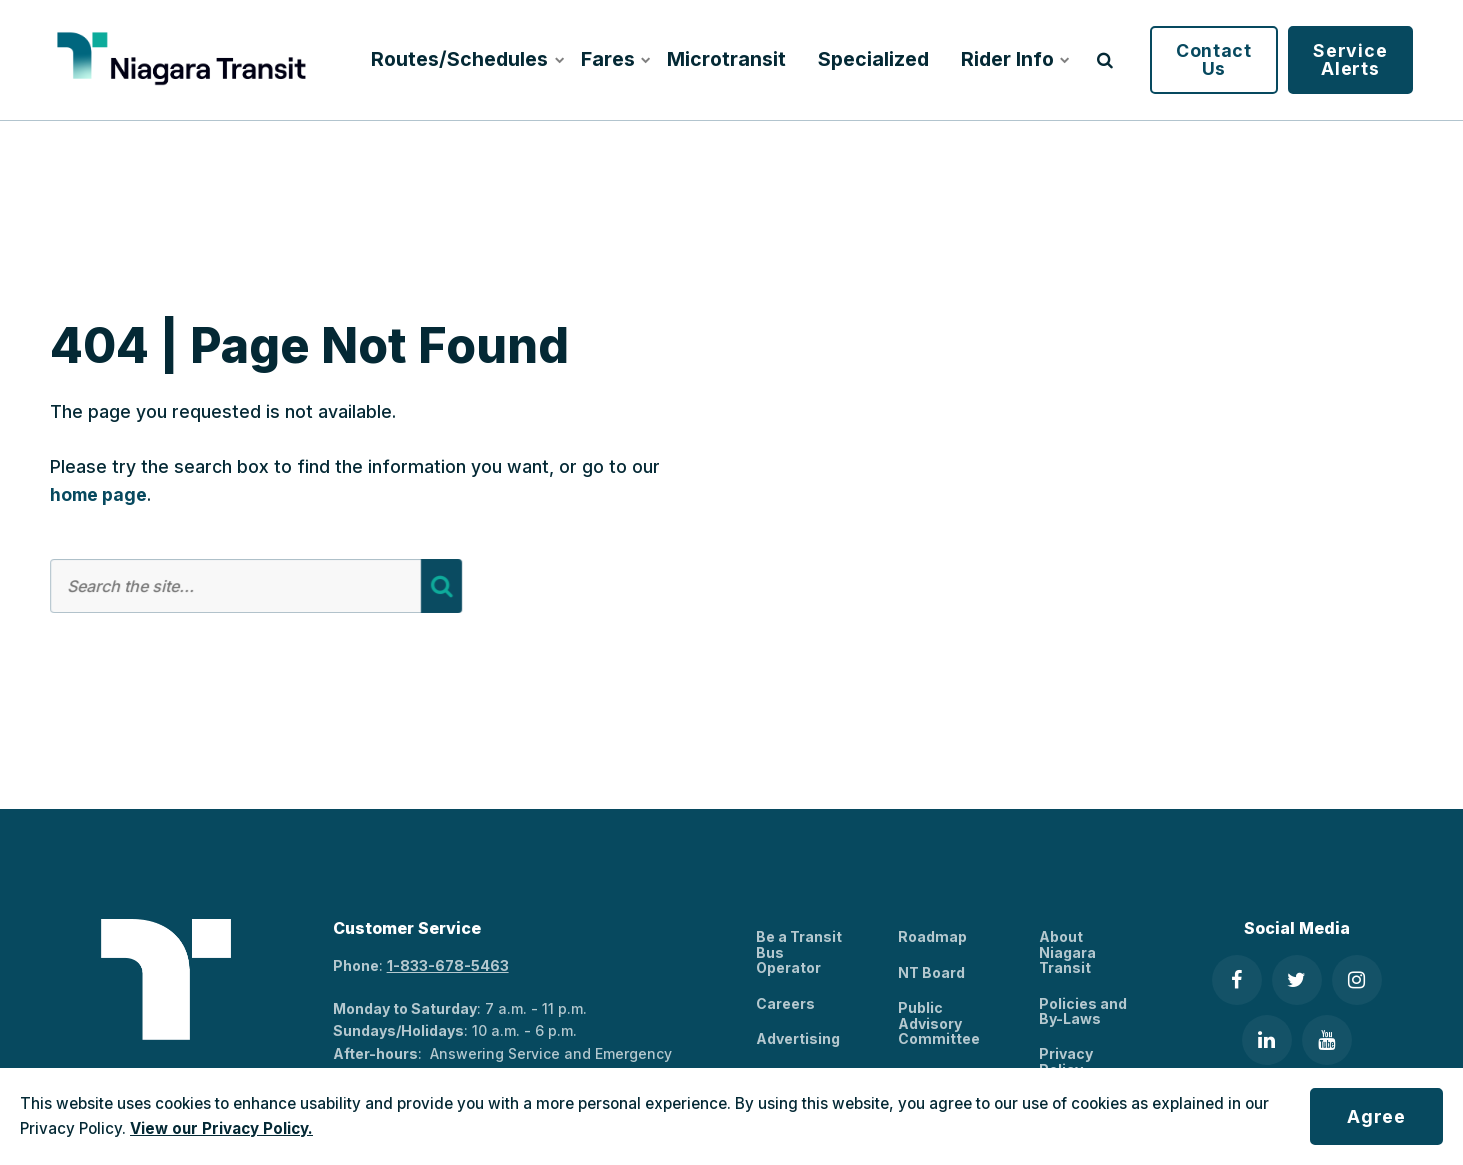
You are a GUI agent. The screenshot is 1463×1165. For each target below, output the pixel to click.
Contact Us (1214, 59)
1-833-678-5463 (448, 965)
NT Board (931, 972)
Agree (1376, 1116)
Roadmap (932, 936)
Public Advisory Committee (939, 1023)
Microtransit (726, 59)
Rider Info (1013, 59)
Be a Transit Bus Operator (799, 952)
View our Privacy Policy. (221, 1128)
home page (98, 494)
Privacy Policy (1066, 1061)
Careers (785, 1003)
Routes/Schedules (463, 59)
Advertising (798, 1038)
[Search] (440, 586)
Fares (614, 59)
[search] (1105, 60)
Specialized (873, 59)
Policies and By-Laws (1083, 1011)
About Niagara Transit (1067, 952)
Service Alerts (1350, 59)
